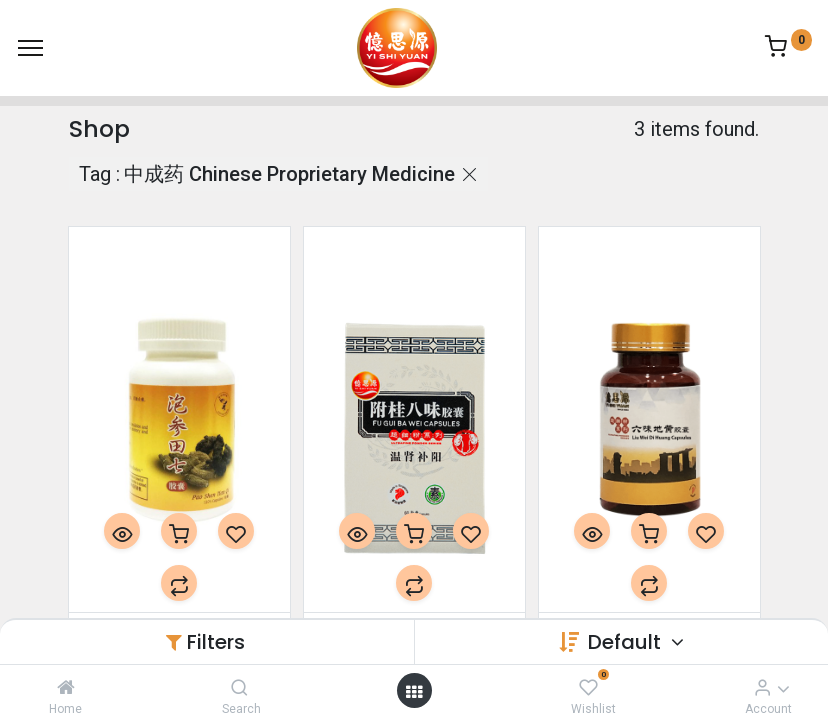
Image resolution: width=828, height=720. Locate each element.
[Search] (239, 687)
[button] (122, 531)
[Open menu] (414, 691)
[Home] (66, 687)
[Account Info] (762, 687)
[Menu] (30, 48)
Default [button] (627, 642)
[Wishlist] (588, 687)
